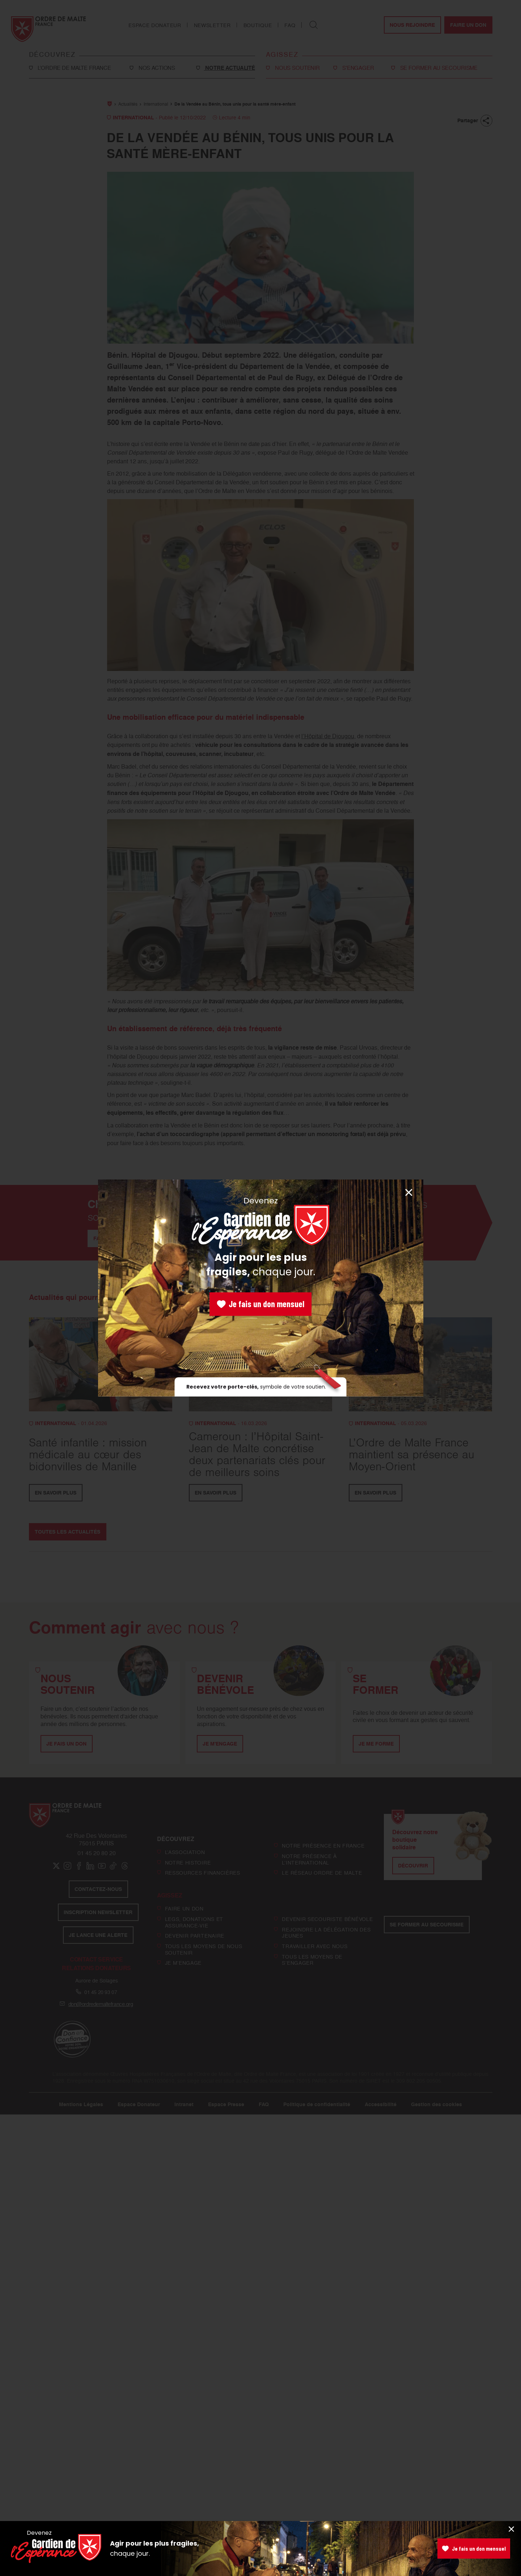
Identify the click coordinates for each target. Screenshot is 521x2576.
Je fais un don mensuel (260, 1303)
